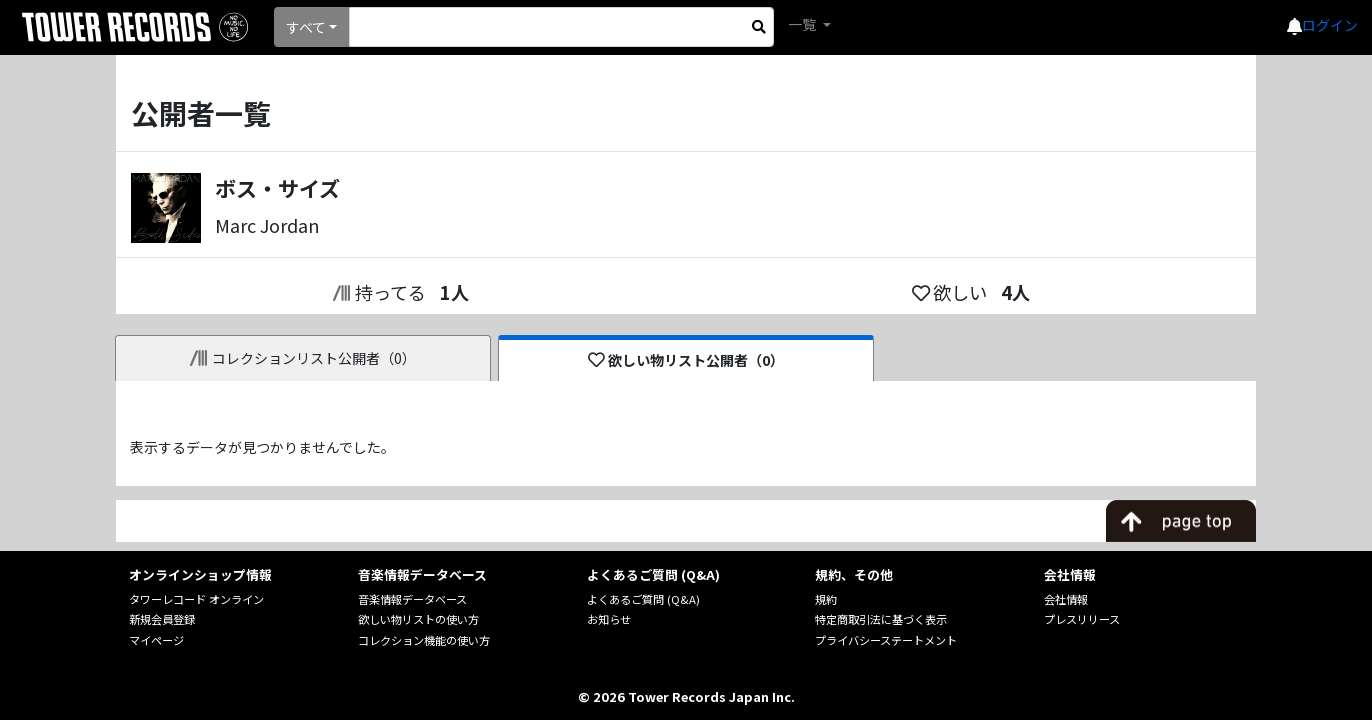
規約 (826, 599)
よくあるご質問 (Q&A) (643, 599)
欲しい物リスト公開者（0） (686, 360)
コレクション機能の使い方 (424, 640)
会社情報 (1066, 599)
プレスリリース (1082, 619)
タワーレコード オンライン (196, 599)
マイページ (156, 640)
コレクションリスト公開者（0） (303, 358)
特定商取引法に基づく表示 (881, 619)
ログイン (1330, 25)
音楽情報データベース (412, 599)
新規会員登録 (162, 619)
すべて (306, 27)
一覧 (803, 24)
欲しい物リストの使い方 (418, 619)
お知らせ (609, 619)
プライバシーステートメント (886, 640)
